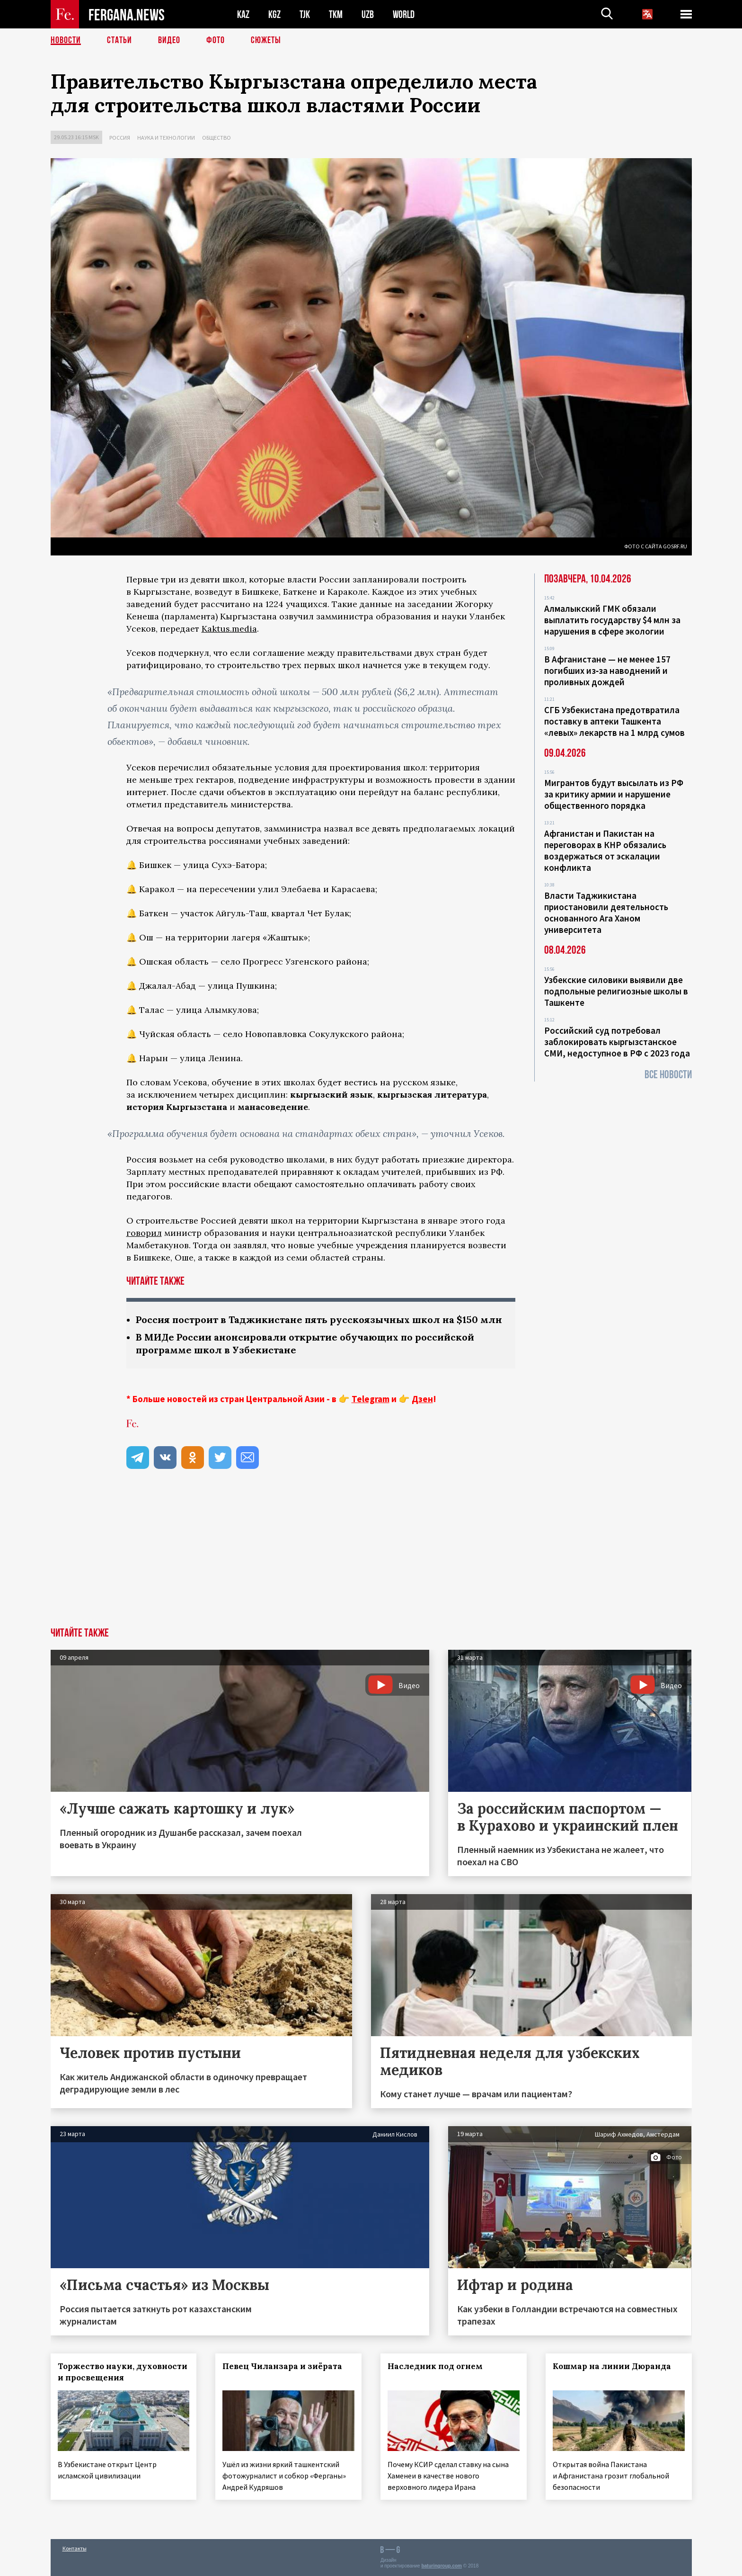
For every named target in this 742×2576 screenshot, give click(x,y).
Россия (119, 137)
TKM (336, 14)
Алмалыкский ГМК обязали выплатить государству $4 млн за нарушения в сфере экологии (612, 620)
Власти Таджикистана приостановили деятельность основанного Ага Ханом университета (606, 912)
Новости (66, 40)
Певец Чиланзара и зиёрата (282, 2366)
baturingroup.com (441, 2565)
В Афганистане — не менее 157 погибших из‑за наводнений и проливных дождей (607, 670)
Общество (216, 137)
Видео (169, 40)
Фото (215, 40)
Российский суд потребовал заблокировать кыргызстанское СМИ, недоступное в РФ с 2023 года (617, 1042)
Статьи (119, 40)
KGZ (274, 14)
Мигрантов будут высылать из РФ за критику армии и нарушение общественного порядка (613, 794)
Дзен (422, 1398)
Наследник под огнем (435, 2366)
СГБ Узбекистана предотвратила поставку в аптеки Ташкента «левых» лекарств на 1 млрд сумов (614, 721)
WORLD (404, 14)
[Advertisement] (371, 1556)
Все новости (668, 1075)
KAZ (243, 14)
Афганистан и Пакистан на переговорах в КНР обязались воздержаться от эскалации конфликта (605, 850)
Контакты (74, 2548)
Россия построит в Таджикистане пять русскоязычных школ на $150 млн (319, 1319)
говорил (144, 1232)
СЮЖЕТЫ (266, 40)
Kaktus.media (229, 628)
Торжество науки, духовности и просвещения (122, 2372)
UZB (368, 14)
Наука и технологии (166, 137)
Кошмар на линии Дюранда (612, 2366)
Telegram (370, 1398)
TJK (305, 14)
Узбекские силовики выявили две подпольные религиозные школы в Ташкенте (616, 991)
